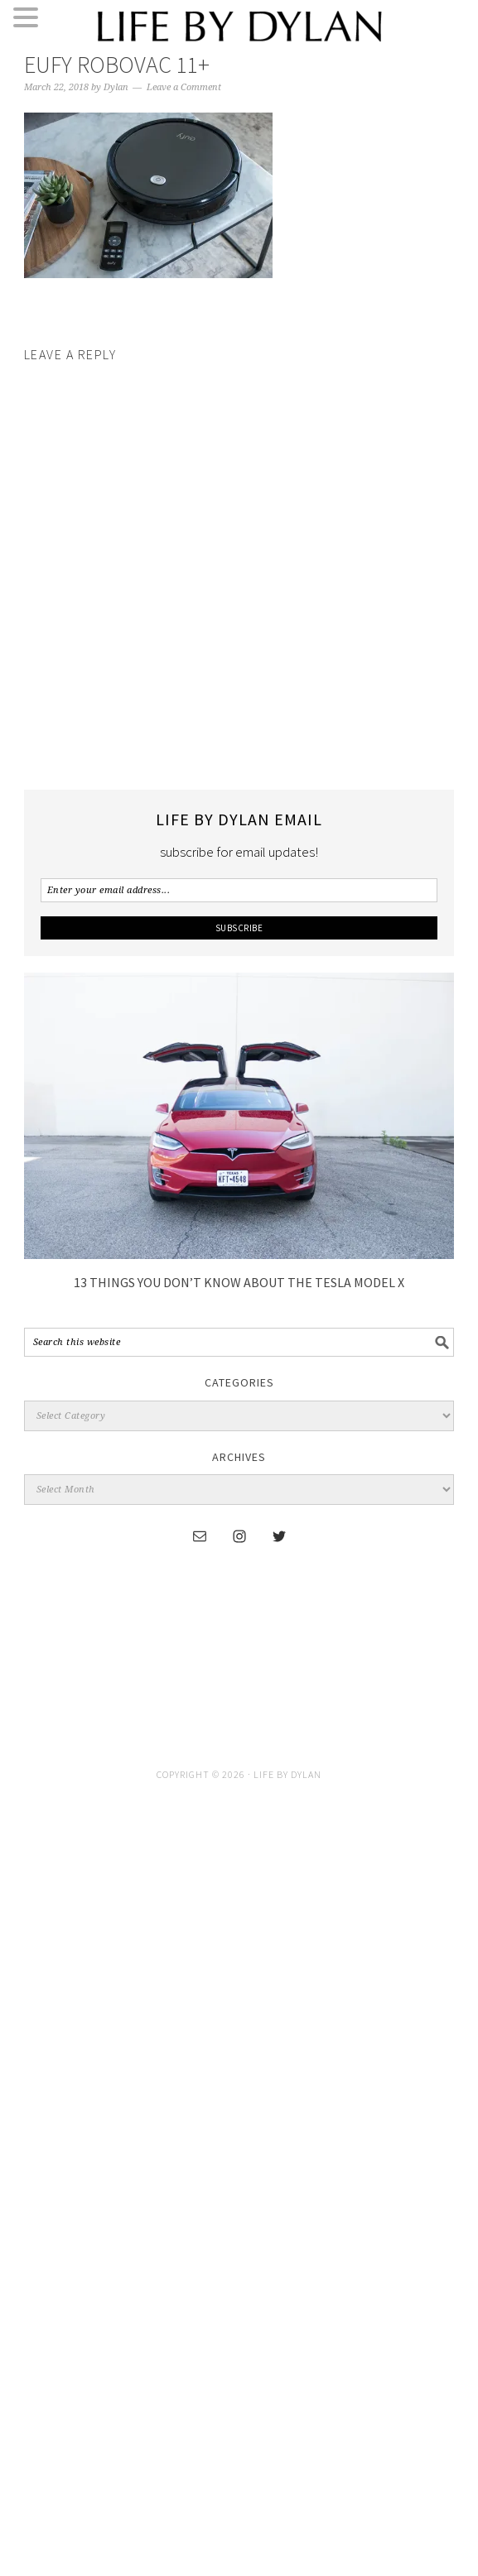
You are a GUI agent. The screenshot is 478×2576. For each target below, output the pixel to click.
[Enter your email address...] (239, 890)
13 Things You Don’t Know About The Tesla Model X (239, 1282)
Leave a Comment (184, 87)
